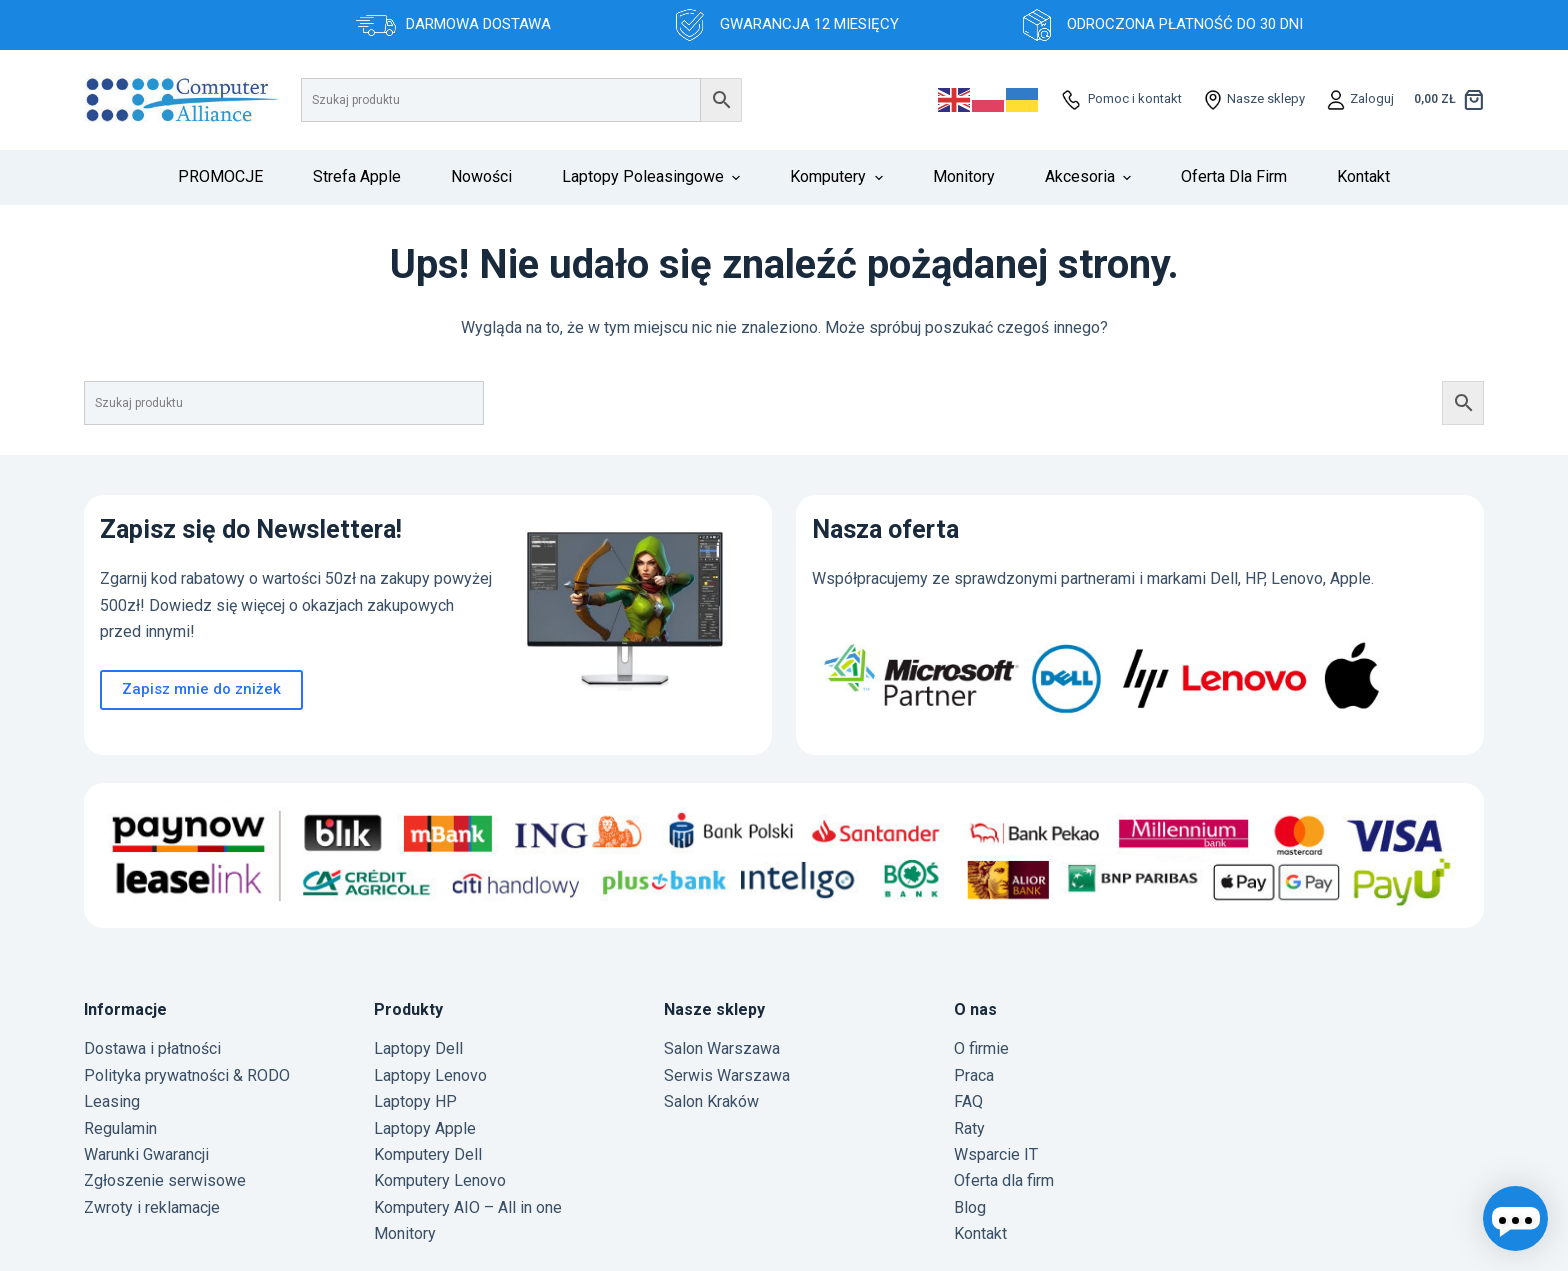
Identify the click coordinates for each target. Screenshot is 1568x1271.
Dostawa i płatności (152, 1048)
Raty (969, 1128)
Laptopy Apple (425, 1128)
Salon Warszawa (722, 1048)
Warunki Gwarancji (146, 1154)
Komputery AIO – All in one (468, 1207)
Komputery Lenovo (440, 1180)
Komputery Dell (428, 1154)
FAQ (968, 1101)
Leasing (112, 1101)
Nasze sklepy (1264, 98)
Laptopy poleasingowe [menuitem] (653, 176)
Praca (974, 1075)
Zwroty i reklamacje (152, 1207)
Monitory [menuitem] (964, 176)
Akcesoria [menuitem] (1090, 176)
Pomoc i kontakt (1133, 98)
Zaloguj (1370, 98)
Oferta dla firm (1004, 1180)
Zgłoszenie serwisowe (165, 1180)
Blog (970, 1207)
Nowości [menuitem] (481, 176)
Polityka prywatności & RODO (187, 1075)
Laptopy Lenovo (430, 1075)
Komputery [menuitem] (838, 176)
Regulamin (120, 1128)
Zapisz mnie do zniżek (201, 689)
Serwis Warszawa (727, 1075)
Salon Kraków (711, 1101)
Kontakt (980, 1233)
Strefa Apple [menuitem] (357, 176)
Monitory (405, 1233)
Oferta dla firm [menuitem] (1234, 176)
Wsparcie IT (996, 1154)
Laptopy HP (415, 1101)
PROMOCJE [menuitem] (220, 176)
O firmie (981, 1048)
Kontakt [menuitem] (1363, 176)
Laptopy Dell (418, 1048)
